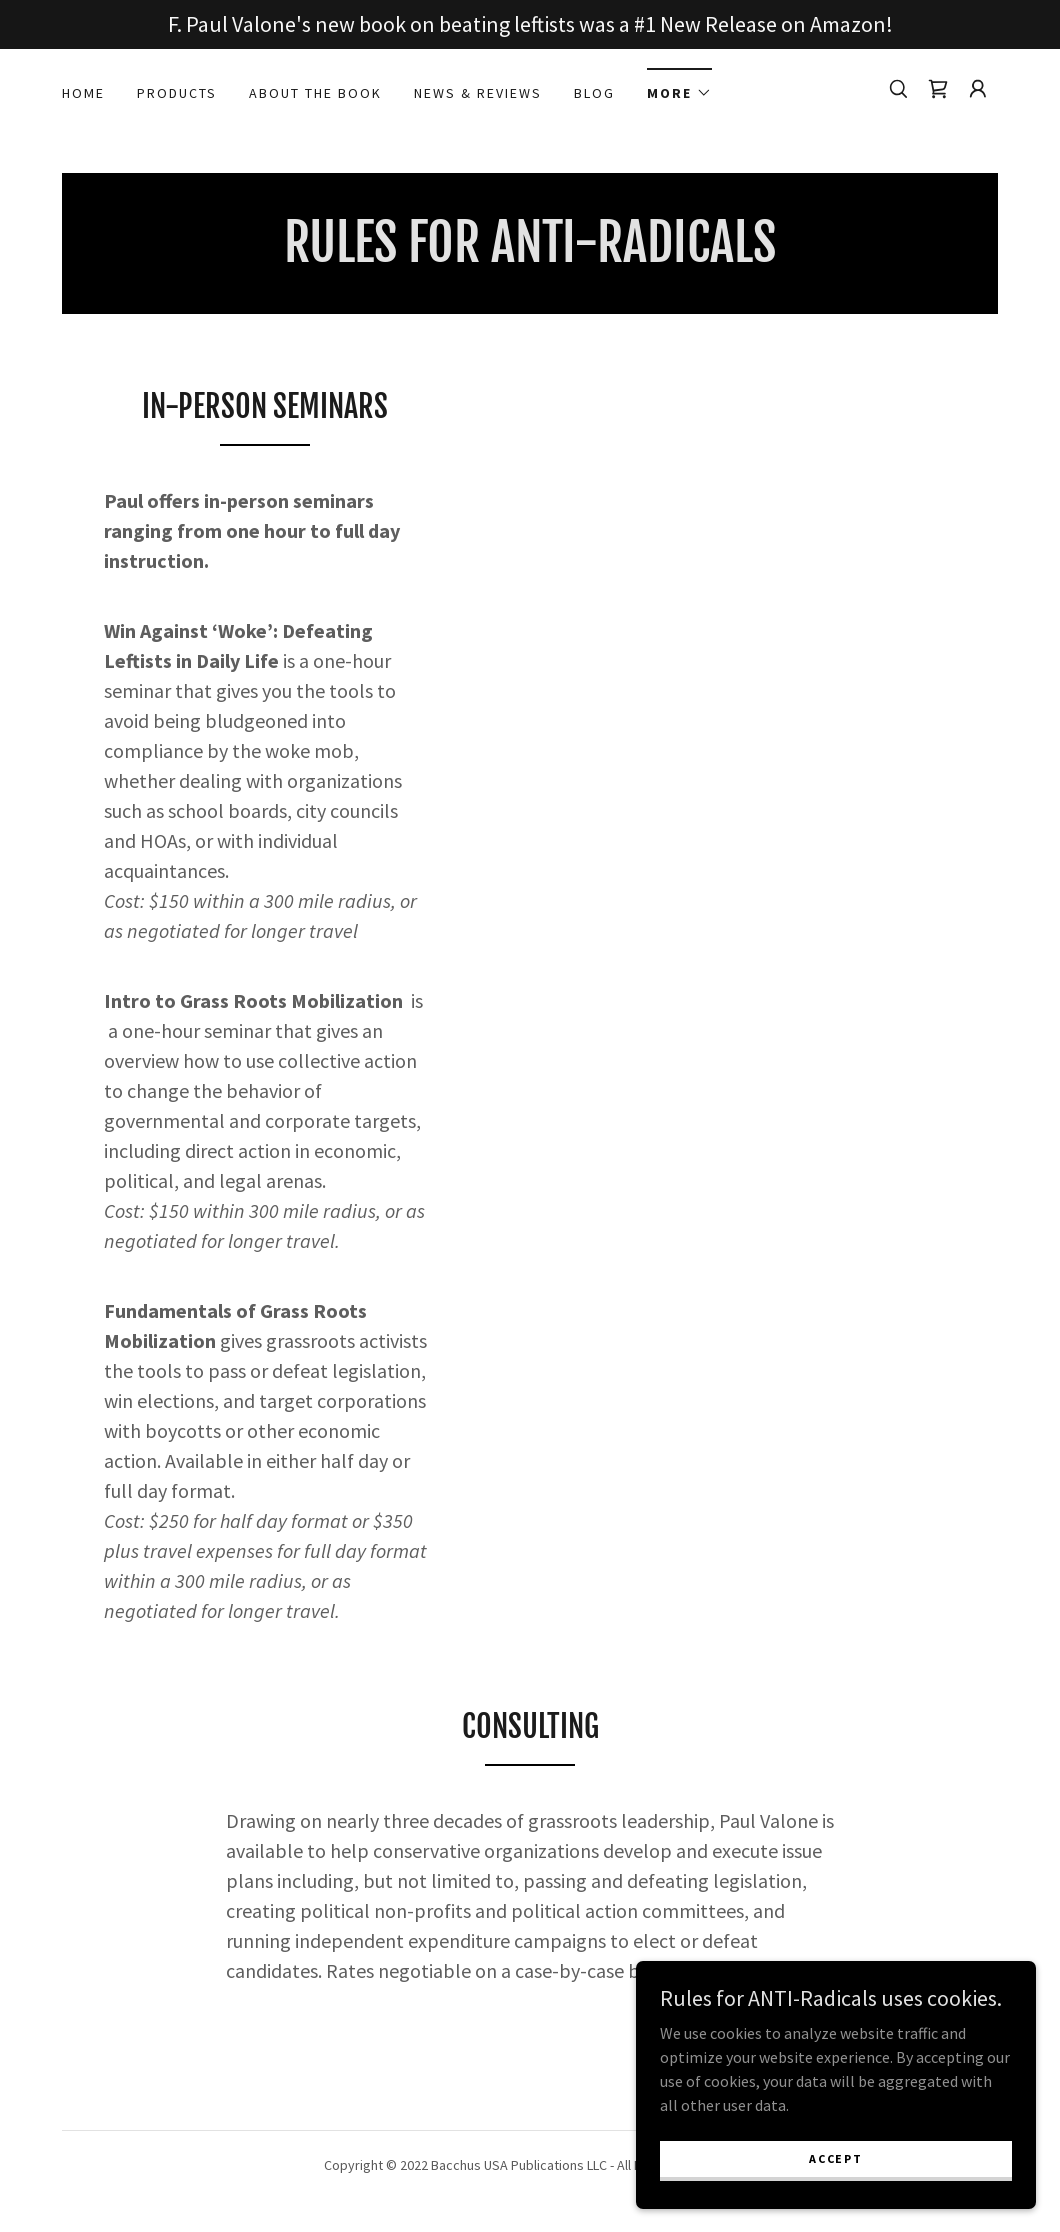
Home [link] (83, 93)
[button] (679, 86)
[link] (938, 89)
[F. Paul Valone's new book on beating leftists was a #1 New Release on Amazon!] (530, 24)
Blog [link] (594, 93)
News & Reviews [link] (478, 93)
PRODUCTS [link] (177, 93)
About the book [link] (315, 93)
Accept (835, 2158)
